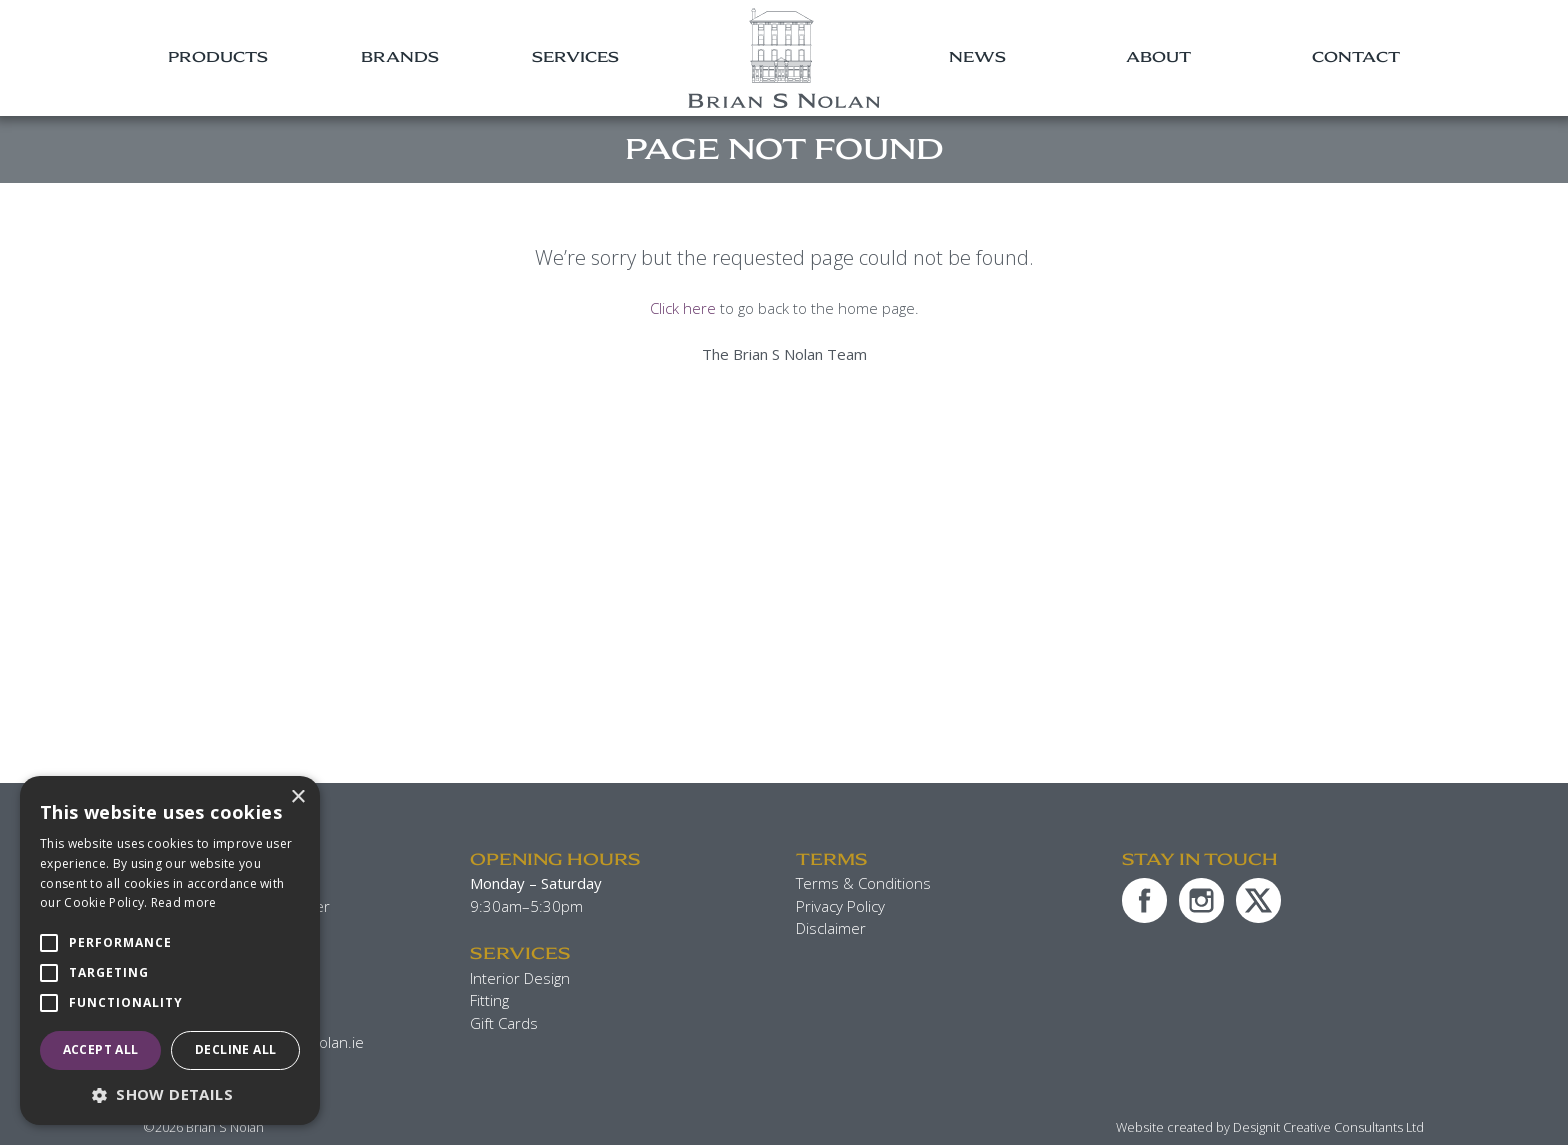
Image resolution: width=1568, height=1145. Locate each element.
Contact (1356, 57)
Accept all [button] (101, 1049)
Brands (400, 57)
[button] (170, 1094)
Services (575, 57)
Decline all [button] (235, 1049)
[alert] (170, 950)
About (1158, 57)
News (977, 57)
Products (218, 57)
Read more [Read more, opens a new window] (184, 902)
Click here (683, 308)
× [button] (297, 797)
